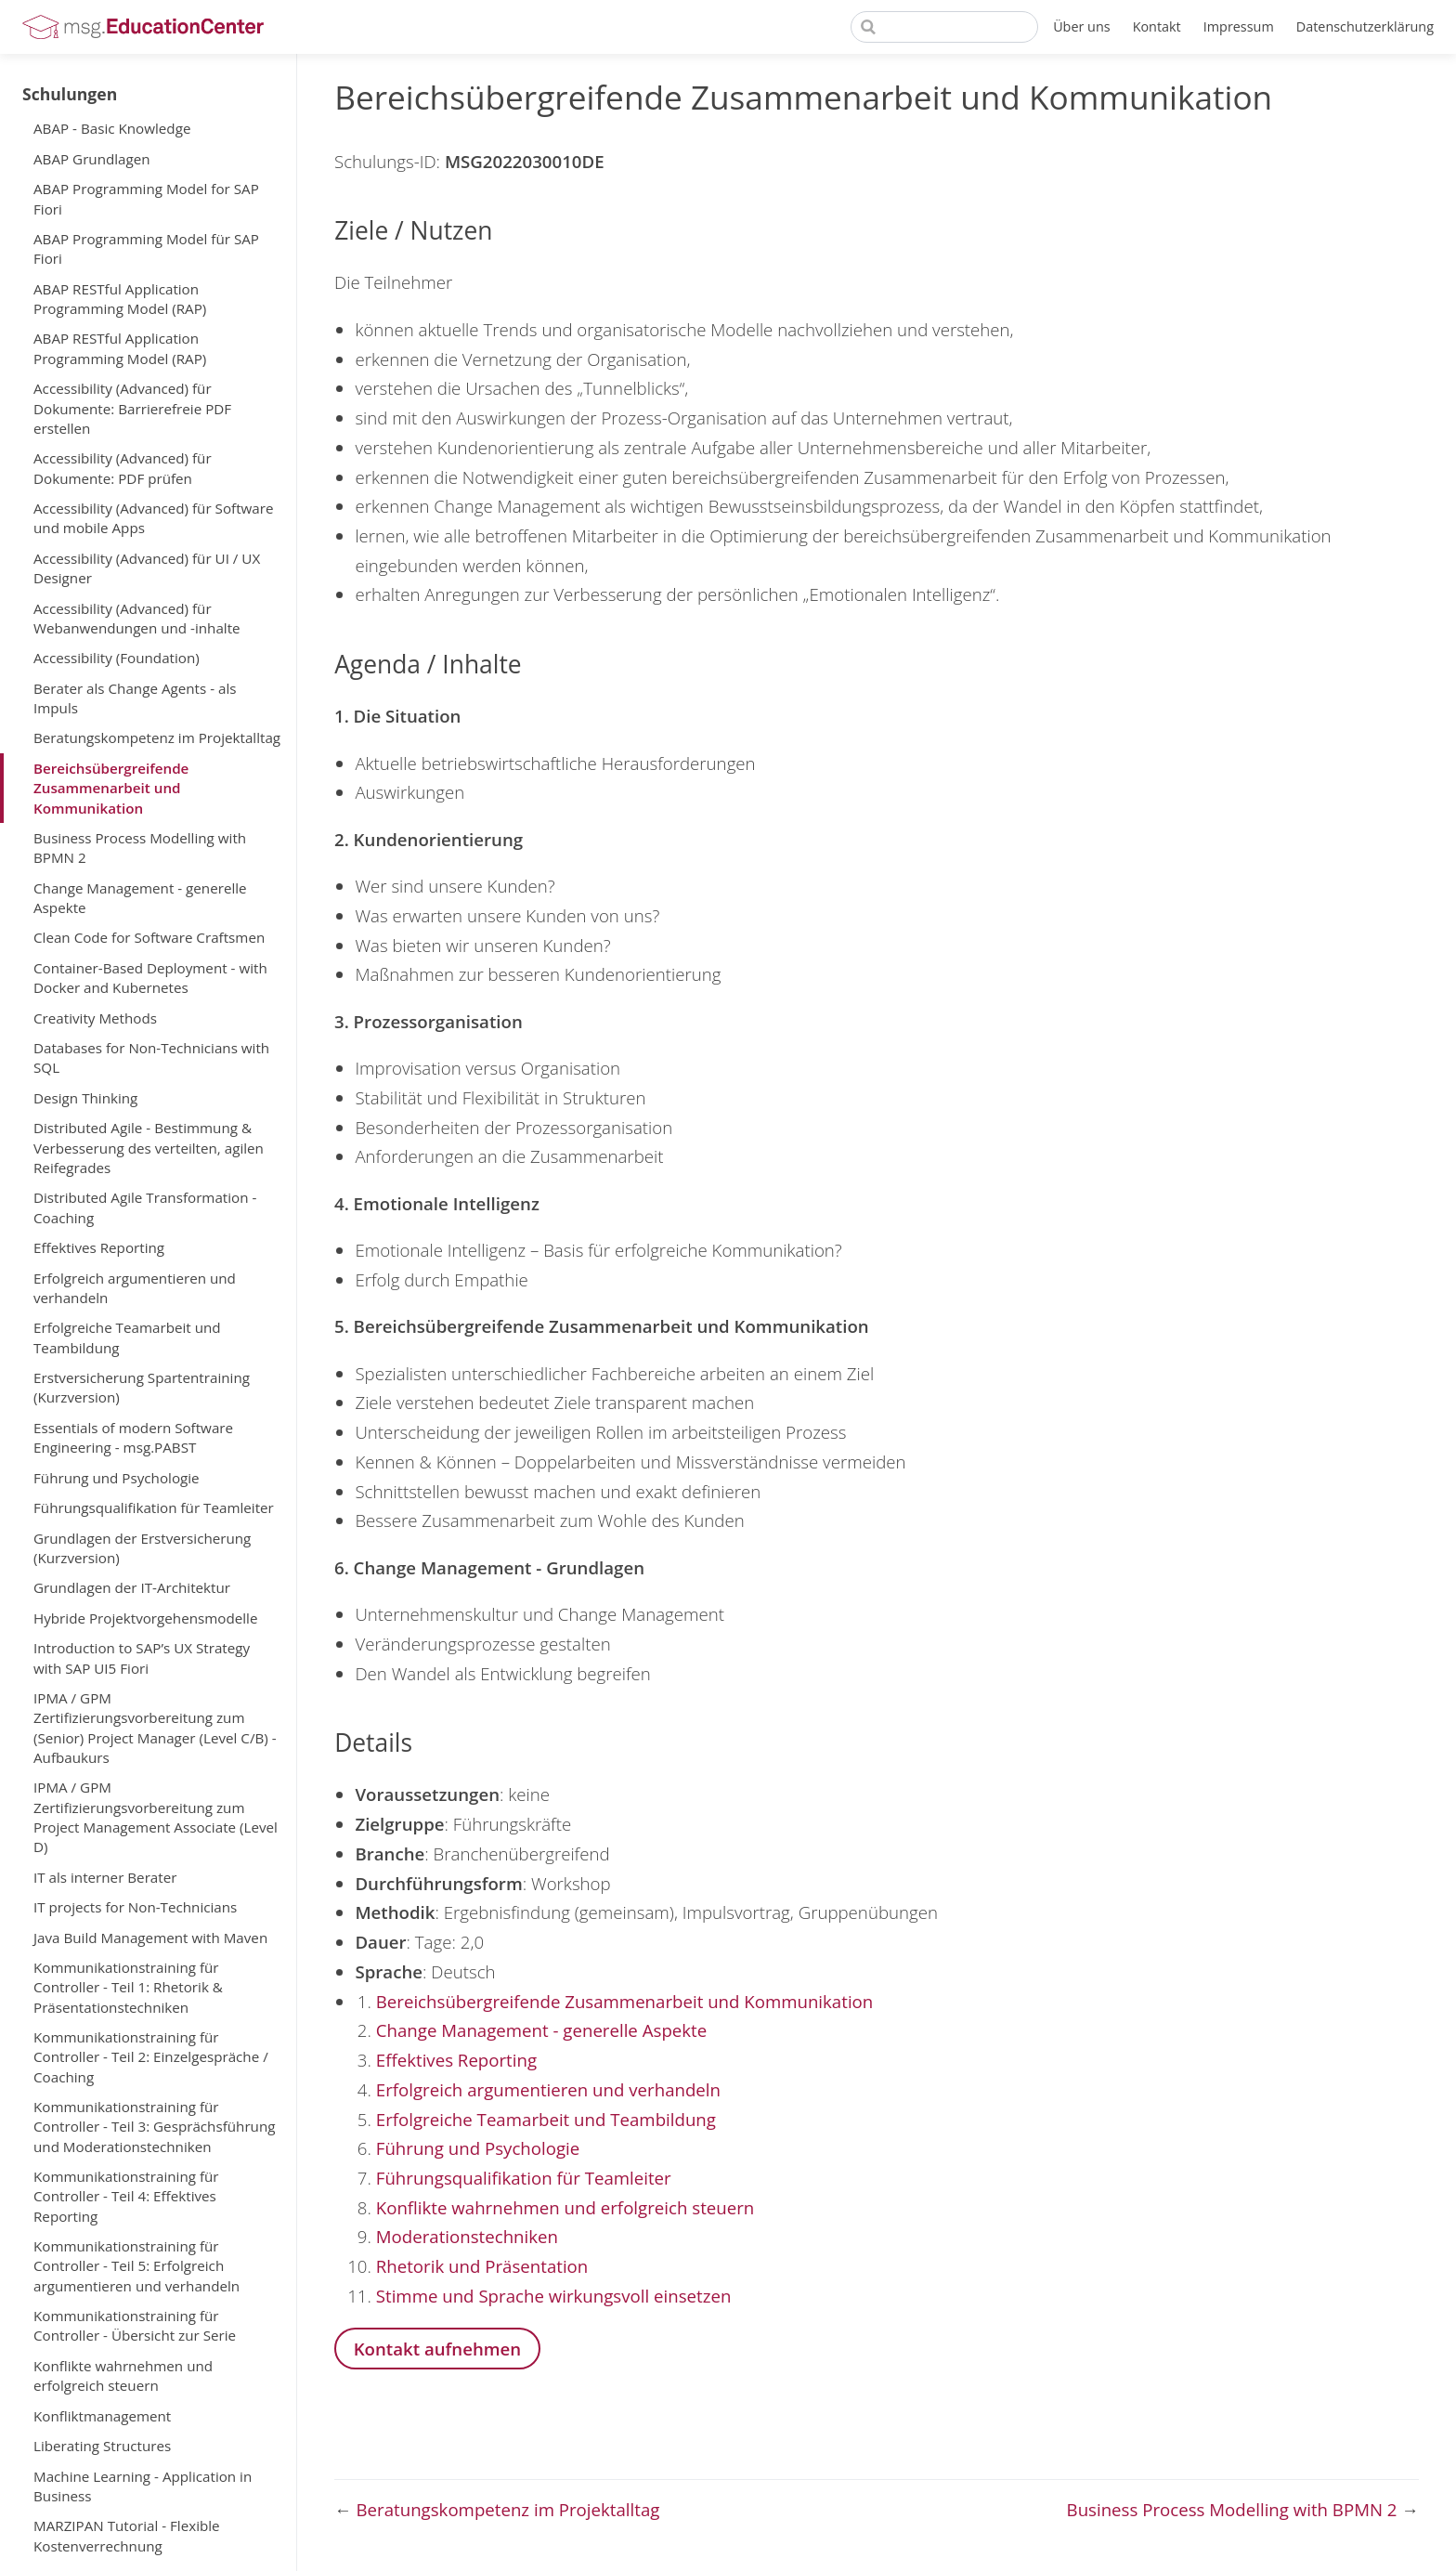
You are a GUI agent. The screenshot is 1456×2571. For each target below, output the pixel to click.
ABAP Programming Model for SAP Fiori (146, 198)
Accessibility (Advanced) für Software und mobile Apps (153, 518)
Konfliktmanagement (102, 2416)
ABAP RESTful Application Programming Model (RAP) (119, 299)
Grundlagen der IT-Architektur (131, 1587)
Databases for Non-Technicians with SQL (151, 1057)
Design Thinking (85, 1098)
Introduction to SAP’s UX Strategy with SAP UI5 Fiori (141, 1657)
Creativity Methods (95, 1018)
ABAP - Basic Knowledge (111, 128)
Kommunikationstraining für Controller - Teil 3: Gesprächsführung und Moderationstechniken (154, 2126)
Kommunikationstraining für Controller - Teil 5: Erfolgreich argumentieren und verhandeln (136, 2266)
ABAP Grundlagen (91, 159)
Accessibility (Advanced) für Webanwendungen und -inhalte (136, 618)
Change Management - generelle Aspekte (140, 898)
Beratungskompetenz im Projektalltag (156, 737)
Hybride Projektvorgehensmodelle (145, 1618)
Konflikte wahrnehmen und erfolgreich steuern (123, 2375)
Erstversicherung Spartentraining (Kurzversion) (141, 1387)
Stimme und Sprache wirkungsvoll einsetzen (554, 2295)
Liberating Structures (102, 2445)
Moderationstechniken (467, 2236)
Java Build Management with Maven (150, 1937)
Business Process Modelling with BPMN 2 (139, 848)
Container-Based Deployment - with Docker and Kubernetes (150, 978)
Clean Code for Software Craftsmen (149, 937)
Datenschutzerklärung (1365, 26)
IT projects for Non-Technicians (135, 1907)
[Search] (944, 27)
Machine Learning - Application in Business (142, 2486)
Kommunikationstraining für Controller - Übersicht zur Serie (134, 2325)
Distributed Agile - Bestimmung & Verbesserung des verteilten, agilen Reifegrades (148, 1147)
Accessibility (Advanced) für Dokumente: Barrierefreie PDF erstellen (132, 408)
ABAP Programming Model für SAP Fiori (146, 248)
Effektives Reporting (98, 1247)
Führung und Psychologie (116, 1477)
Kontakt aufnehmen (438, 2348)
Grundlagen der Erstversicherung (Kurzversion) (142, 1548)
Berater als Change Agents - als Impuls (135, 698)
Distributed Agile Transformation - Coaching (144, 1207)
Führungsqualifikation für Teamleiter (153, 1507)
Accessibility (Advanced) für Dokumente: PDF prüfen (122, 468)
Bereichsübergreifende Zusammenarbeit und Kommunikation (110, 788)
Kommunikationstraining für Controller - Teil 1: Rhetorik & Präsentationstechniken (128, 1987)
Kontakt (1157, 26)
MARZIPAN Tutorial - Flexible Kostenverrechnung (126, 2535)
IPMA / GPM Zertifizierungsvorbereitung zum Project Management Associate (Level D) (155, 1817)
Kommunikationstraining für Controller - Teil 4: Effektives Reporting (126, 2196)
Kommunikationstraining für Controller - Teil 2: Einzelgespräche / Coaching (150, 2057)
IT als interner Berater (104, 1877)
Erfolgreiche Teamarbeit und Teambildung (127, 1337)
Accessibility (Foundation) (116, 657)
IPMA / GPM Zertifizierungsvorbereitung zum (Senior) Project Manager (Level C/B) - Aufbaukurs (155, 1728)
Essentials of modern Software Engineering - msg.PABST (133, 1437)
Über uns (1082, 26)
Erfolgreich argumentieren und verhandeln (134, 1288)
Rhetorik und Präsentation (482, 2265)
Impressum (1238, 26)
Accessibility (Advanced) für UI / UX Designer (146, 568)
